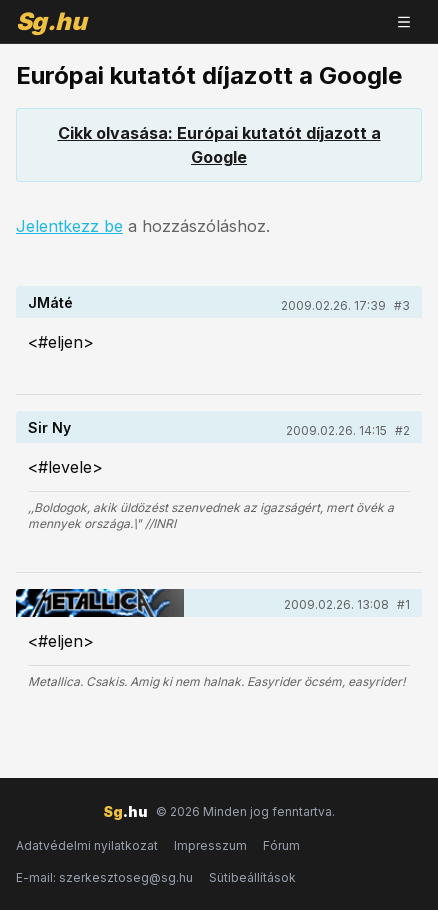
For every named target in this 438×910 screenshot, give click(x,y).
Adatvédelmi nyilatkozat (87, 845)
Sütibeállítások (252, 877)
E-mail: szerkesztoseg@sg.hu (104, 877)
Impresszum (210, 845)
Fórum (281, 845)
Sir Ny (49, 427)
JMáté (50, 302)
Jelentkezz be (69, 226)
